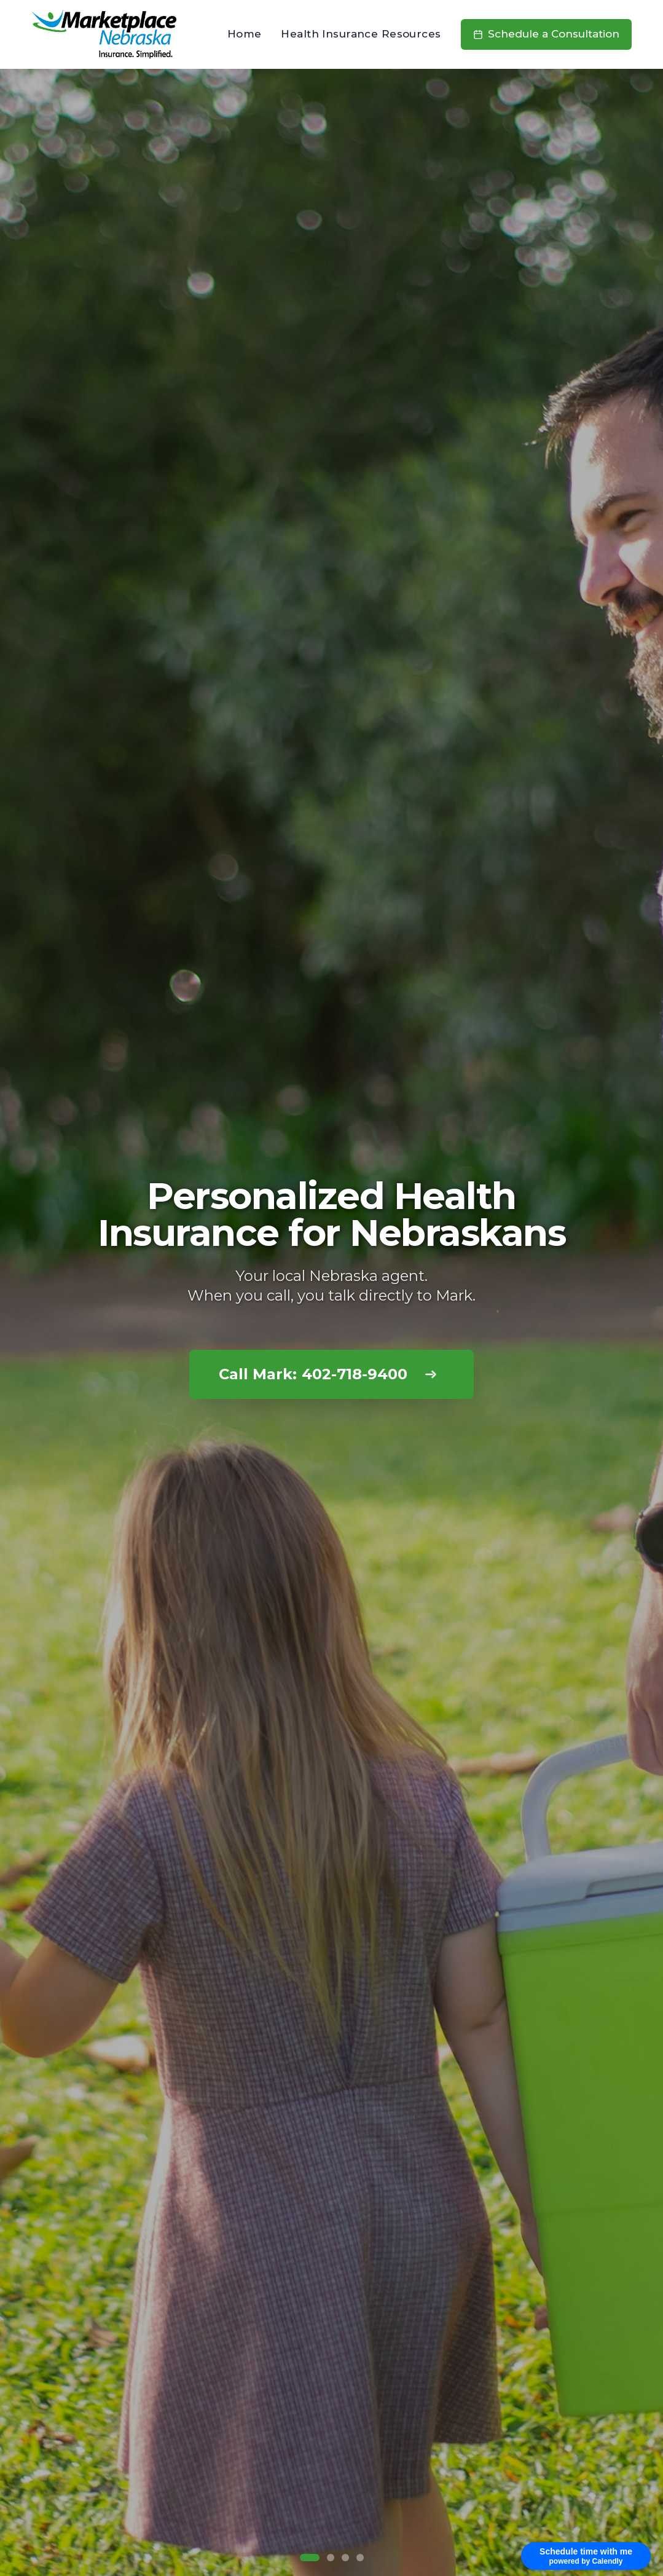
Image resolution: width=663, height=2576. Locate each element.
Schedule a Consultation (546, 34)
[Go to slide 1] (310, 2557)
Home (244, 34)
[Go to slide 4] (360, 2557)
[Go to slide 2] (330, 2557)
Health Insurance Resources (361, 34)
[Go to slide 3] (345, 2557)
